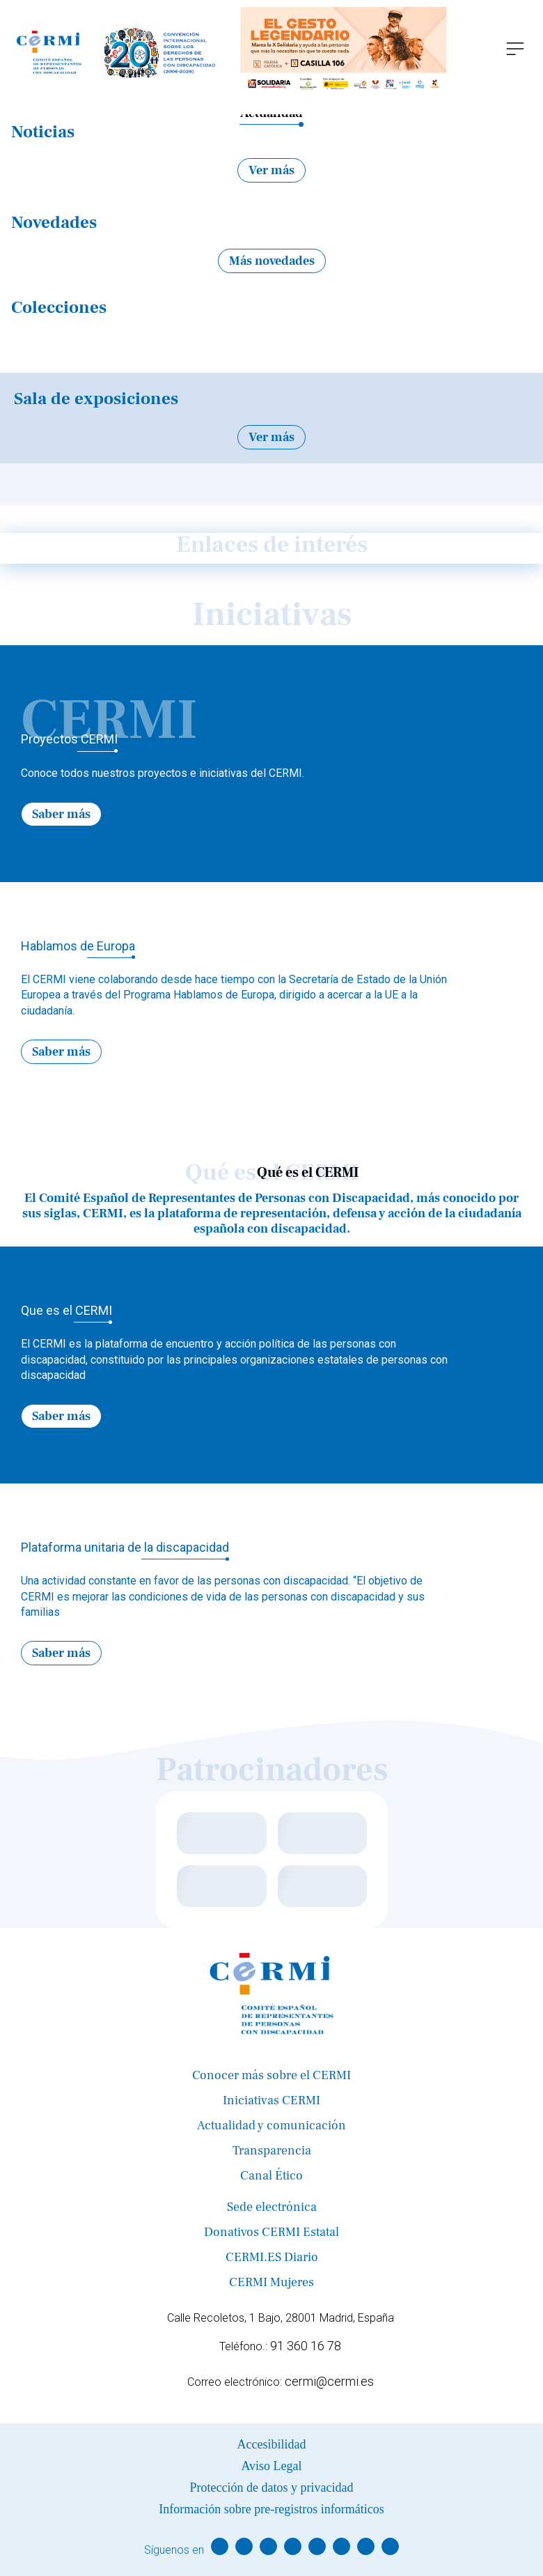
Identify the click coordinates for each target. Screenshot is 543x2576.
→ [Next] (294, 660)
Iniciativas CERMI (271, 2100)
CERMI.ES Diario (272, 2257)
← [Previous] (249, 660)
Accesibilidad (271, 2444)
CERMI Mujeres (271, 2282)
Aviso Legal (271, 2466)
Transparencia (272, 2151)
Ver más (271, 170)
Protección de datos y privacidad (272, 2487)
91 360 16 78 (305, 2345)
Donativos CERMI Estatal (271, 2232)
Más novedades (272, 261)
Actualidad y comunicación (271, 2126)
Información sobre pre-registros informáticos (271, 2509)
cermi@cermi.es (329, 2381)
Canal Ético (271, 2176)
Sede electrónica (272, 2207)
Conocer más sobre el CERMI (271, 2075)
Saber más (61, 814)
